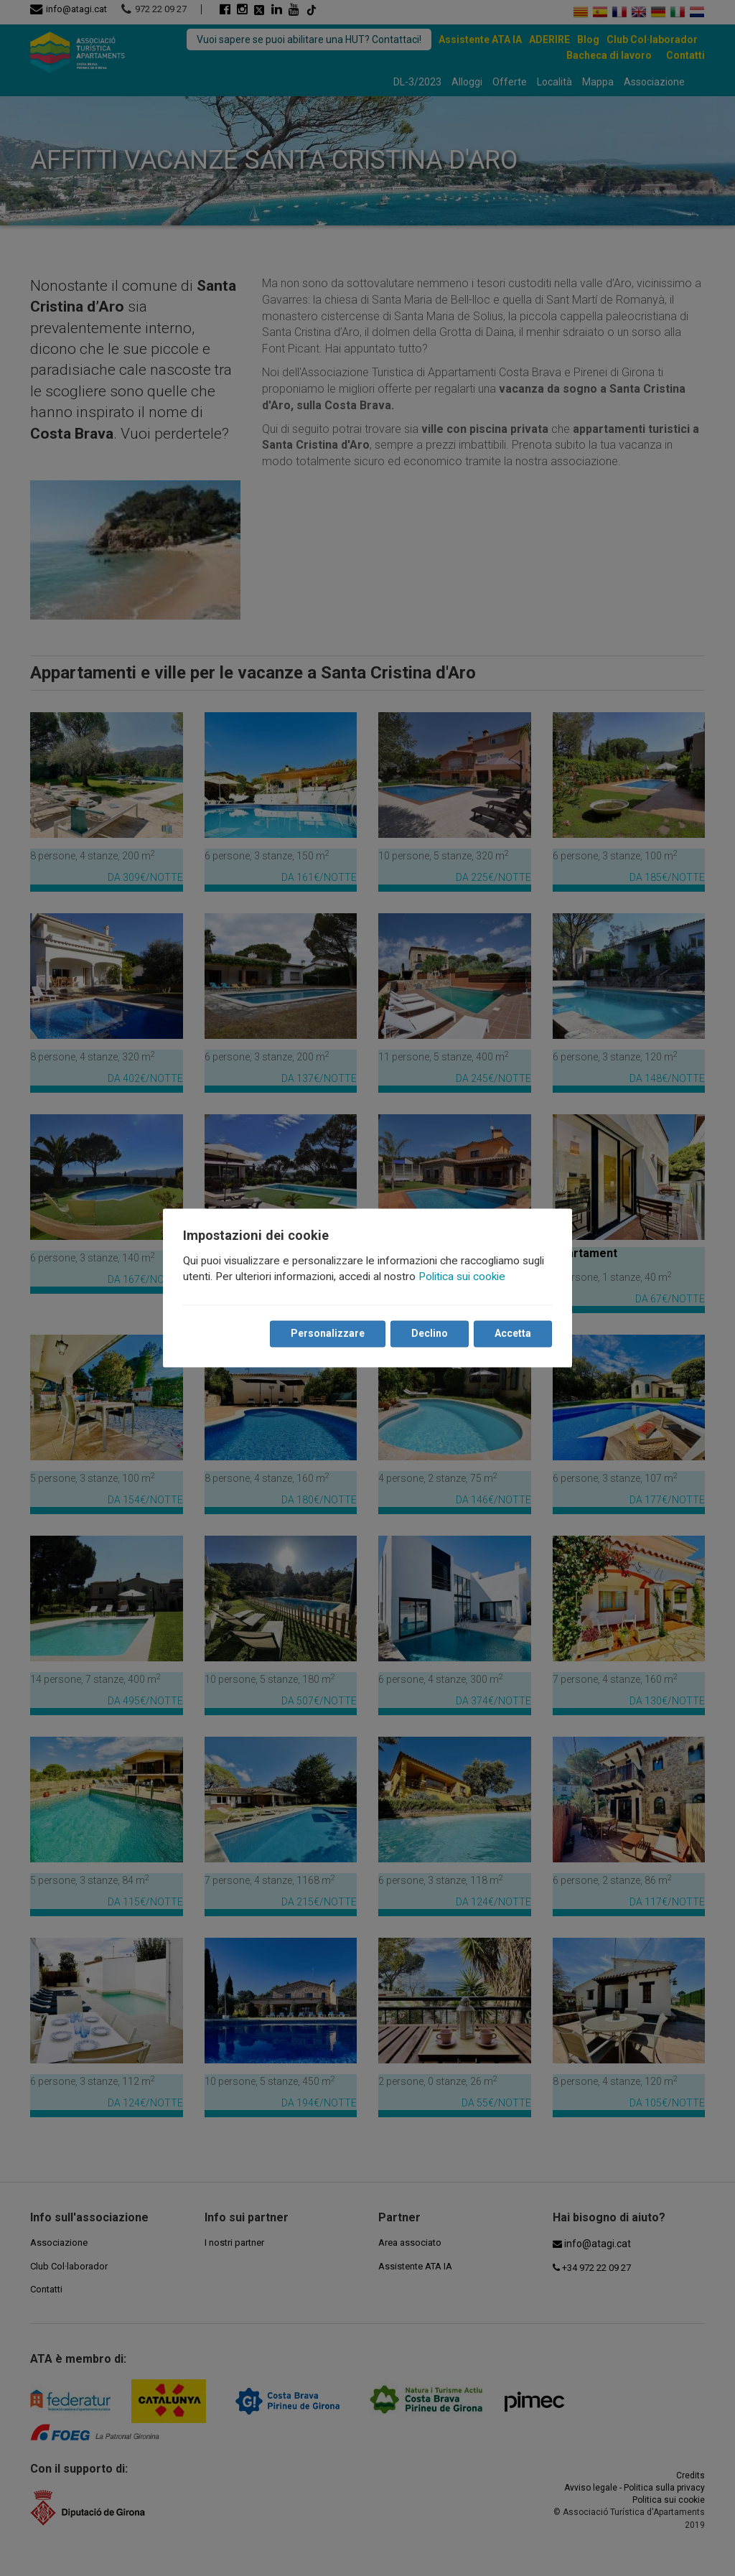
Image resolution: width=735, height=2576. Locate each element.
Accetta (513, 1334)
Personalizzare (328, 1334)
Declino (429, 1334)
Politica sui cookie (461, 1277)
